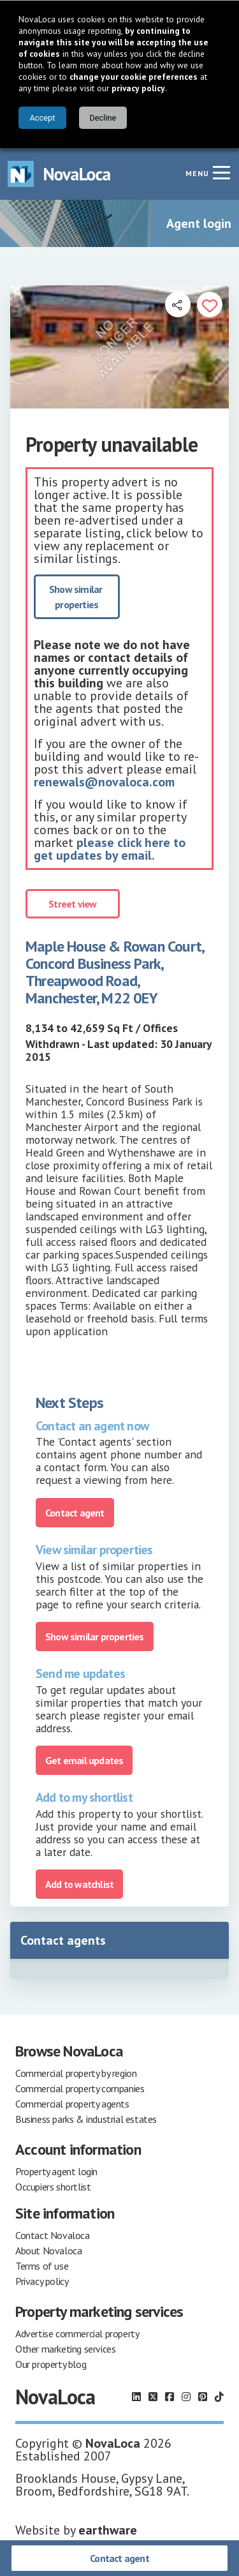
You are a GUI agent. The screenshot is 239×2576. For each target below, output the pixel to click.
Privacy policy (41, 2281)
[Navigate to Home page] (59, 174)
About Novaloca (48, 2250)
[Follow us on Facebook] (169, 2396)
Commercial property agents (72, 2103)
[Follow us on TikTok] (219, 2396)
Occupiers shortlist (53, 2186)
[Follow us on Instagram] (186, 2396)
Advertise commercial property (77, 2333)
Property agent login (56, 2171)
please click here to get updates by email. (109, 849)
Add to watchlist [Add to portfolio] (79, 1884)
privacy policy (138, 88)
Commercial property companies (79, 2088)
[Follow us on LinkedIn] (136, 2396)
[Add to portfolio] (209, 304)
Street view (72, 903)
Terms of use (41, 2265)
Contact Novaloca (52, 2235)
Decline (102, 118)
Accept (42, 118)
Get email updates (84, 1760)
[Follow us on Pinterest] (202, 2396)
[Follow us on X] (152, 2396)
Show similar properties (77, 597)
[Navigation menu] (221, 172)
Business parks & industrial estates (86, 2119)
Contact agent (119, 2558)
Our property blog (50, 2364)
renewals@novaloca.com (104, 782)
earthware (107, 2530)
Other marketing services (65, 2348)
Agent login (198, 223)
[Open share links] (178, 304)
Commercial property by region (75, 2073)
